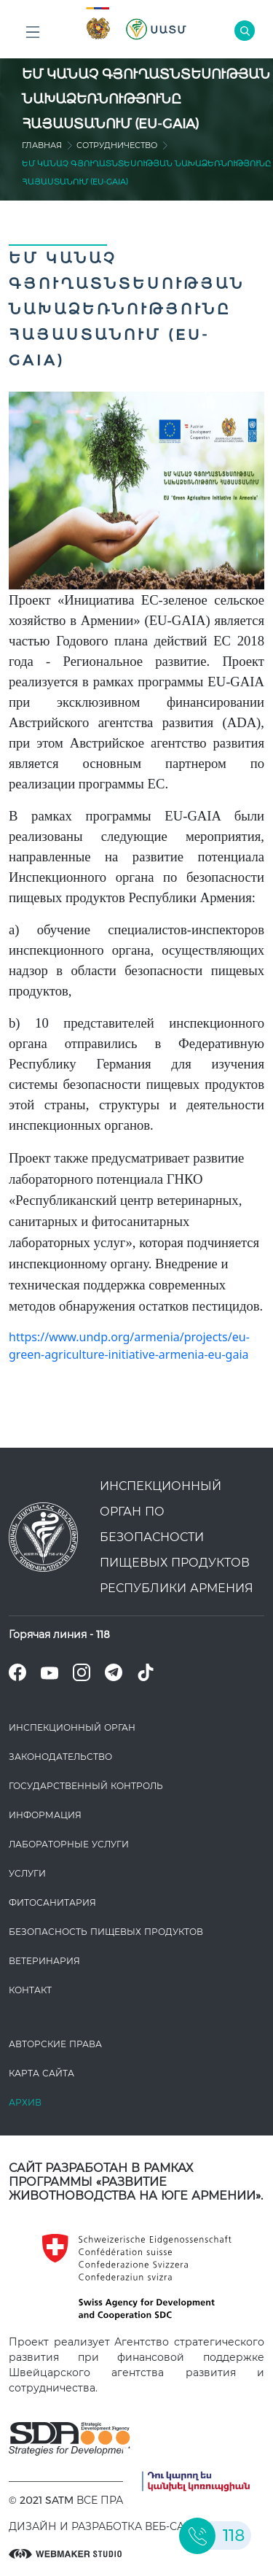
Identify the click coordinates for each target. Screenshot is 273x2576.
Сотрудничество (116, 145)
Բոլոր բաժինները (32, 36)
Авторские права (55, 2043)
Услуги (27, 1873)
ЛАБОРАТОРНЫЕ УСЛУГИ (69, 1844)
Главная (42, 145)
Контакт (30, 1990)
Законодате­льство (60, 1756)
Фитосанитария (52, 1902)
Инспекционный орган (72, 1727)
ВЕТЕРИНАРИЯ (44, 1960)
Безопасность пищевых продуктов (106, 1931)
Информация (45, 1814)
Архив (25, 2102)
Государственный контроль (86, 1785)
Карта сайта (41, 2073)
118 (103, 1634)
